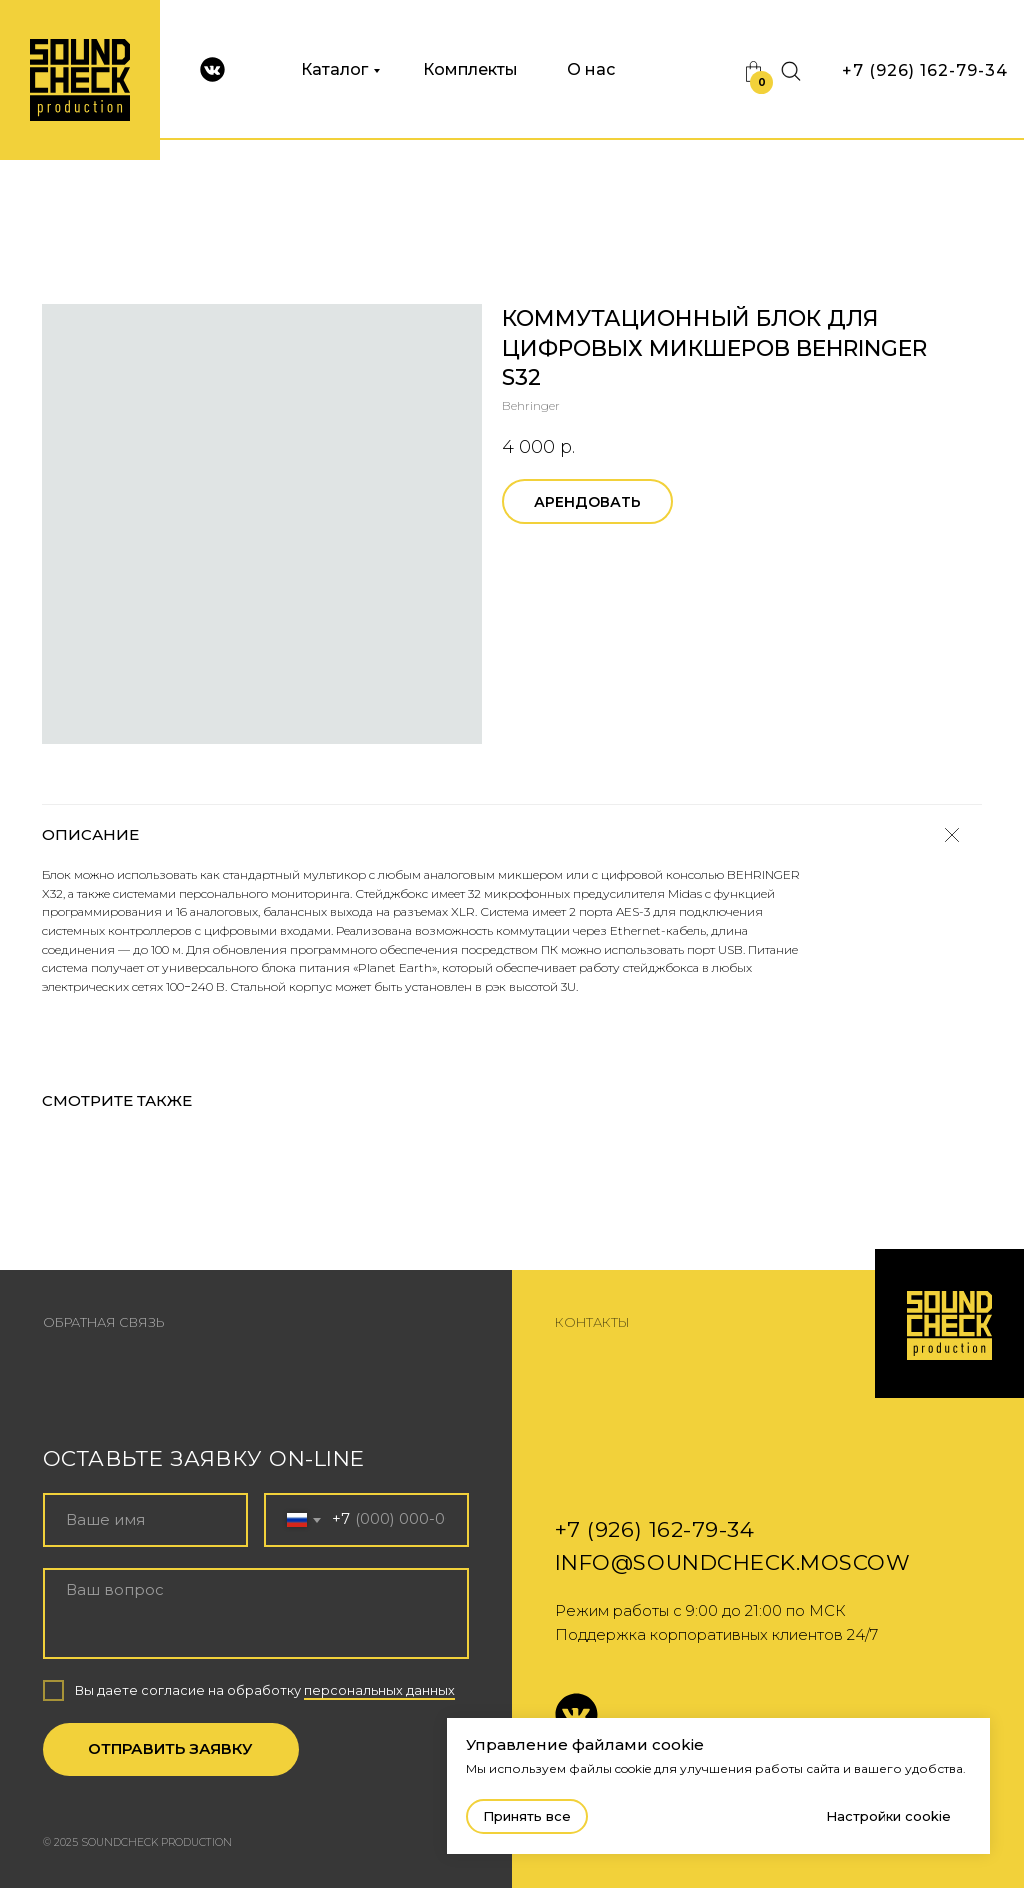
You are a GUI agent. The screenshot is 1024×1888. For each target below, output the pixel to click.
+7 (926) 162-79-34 (925, 70)
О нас (591, 69)
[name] (145, 1519)
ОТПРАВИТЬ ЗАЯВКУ (170, 1749)
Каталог (334, 69)
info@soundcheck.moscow (733, 1562)
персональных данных (379, 1690)
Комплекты (470, 69)
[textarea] (256, 1613)
